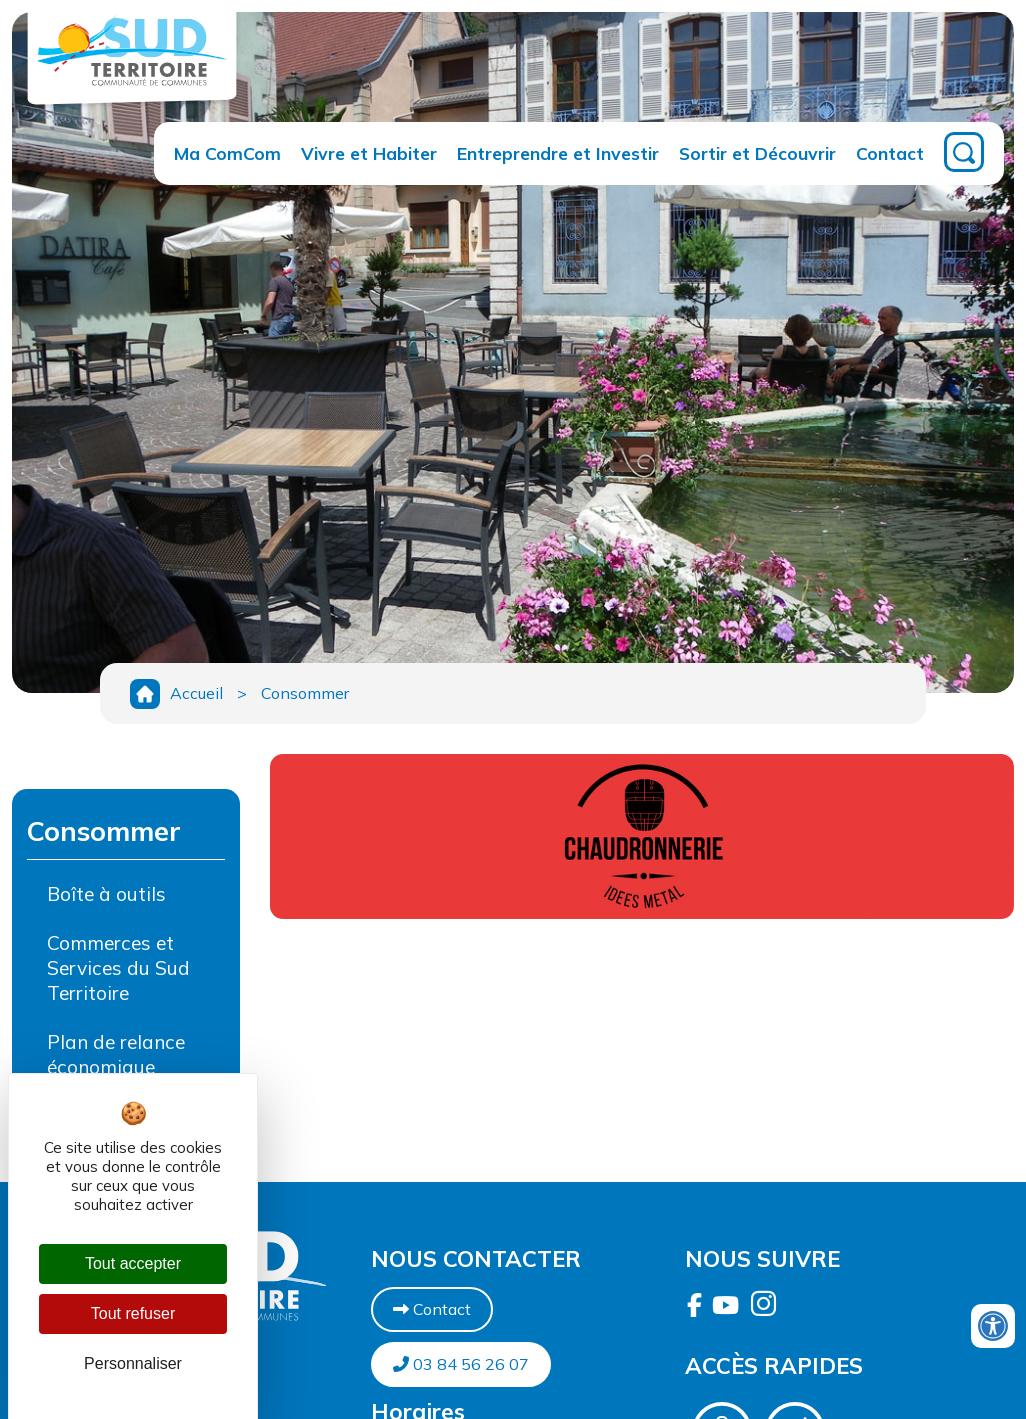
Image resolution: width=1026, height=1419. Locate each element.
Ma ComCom (227, 153)
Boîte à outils (106, 894)
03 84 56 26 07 (461, 1364)
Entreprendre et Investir (558, 153)
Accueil (196, 693)
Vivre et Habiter (369, 153)
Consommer (305, 693)
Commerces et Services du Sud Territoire (118, 968)
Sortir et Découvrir (757, 153)
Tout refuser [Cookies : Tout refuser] (133, 1313)
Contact (890, 153)
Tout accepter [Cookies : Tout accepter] (133, 1263)
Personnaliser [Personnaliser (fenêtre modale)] (133, 1363)
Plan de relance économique (116, 1054)
